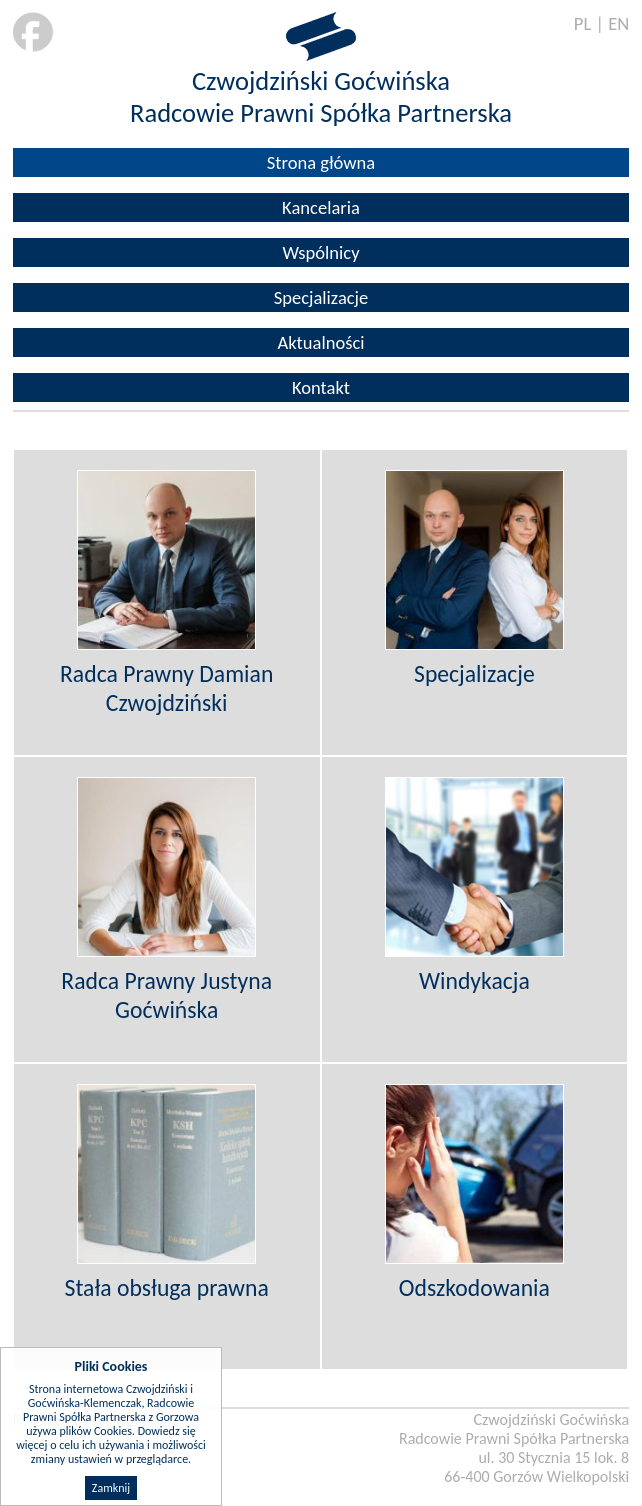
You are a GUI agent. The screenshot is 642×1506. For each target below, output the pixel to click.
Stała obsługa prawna (167, 1287)
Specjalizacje (321, 297)
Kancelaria (321, 207)
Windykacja (474, 980)
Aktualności (320, 342)
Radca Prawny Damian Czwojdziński (166, 688)
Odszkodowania (474, 1287)
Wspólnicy (320, 252)
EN (618, 23)
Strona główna (321, 162)
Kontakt (321, 387)
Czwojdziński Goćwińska (321, 81)
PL (582, 23)
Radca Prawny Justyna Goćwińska (166, 995)
